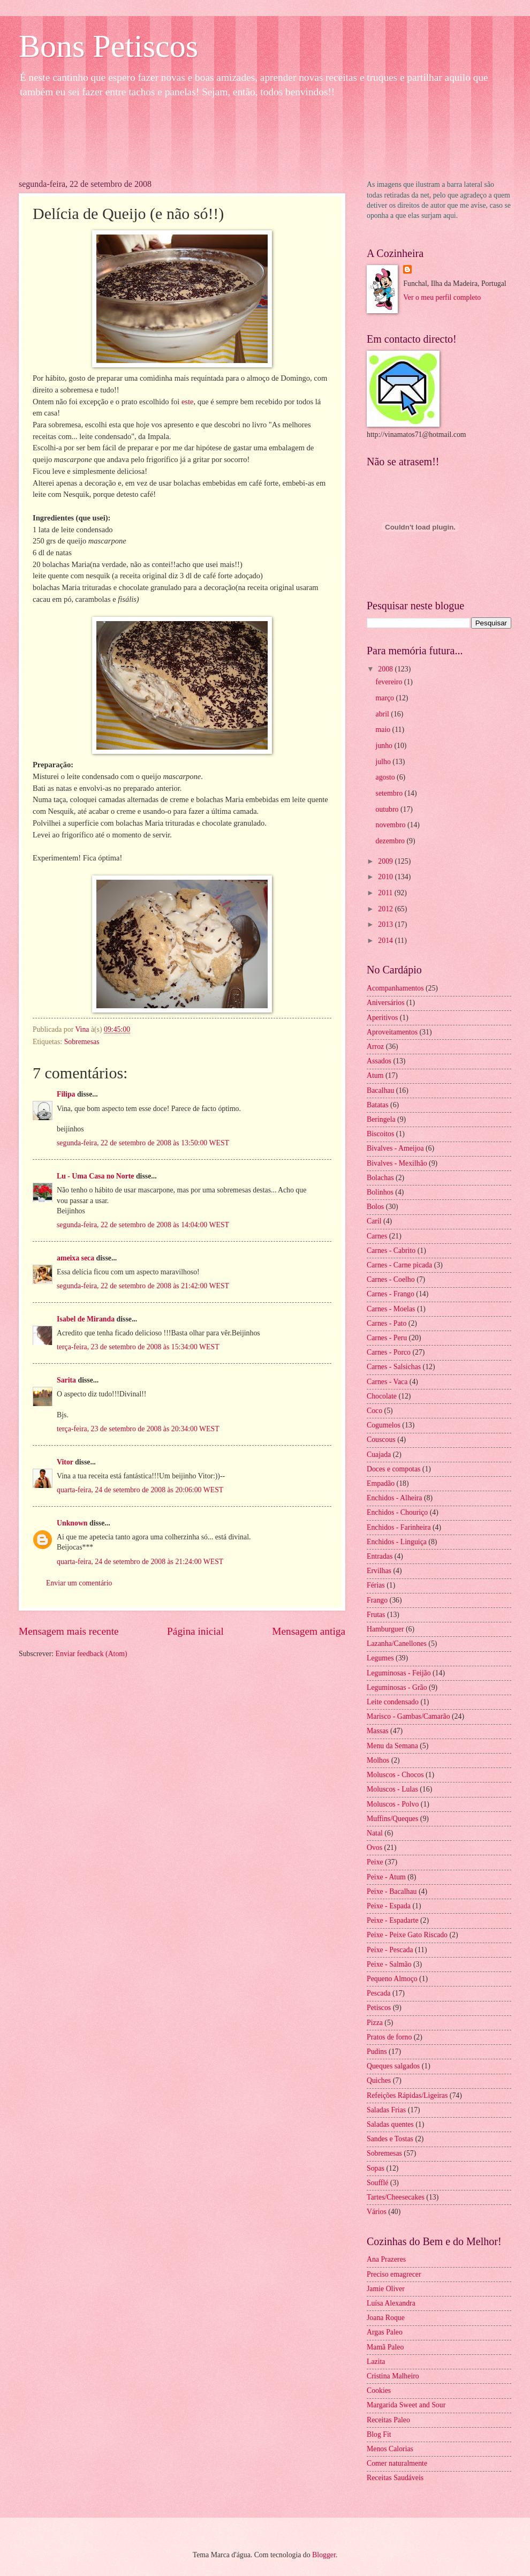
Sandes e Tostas (390, 2139)
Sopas (375, 2168)
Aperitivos (382, 1018)
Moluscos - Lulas (392, 1789)
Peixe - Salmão (389, 1964)
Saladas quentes (390, 2124)
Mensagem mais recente (69, 1631)
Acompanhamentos (395, 988)
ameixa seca (75, 1258)
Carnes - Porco (389, 1352)
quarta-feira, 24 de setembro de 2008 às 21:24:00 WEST (140, 1562)
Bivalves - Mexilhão (397, 1163)
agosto (386, 777)
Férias (376, 1585)
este (187, 401)
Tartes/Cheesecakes (396, 2197)
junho (385, 746)
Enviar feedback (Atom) (91, 1654)
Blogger (324, 2555)
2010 (386, 877)
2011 (386, 893)
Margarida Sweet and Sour (406, 2405)
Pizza (375, 2023)
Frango (377, 1600)
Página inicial (195, 1631)
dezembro (391, 841)
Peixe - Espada (389, 1906)
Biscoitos (380, 1134)
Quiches (379, 2080)
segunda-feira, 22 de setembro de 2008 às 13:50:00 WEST (143, 1143)
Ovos (374, 1848)
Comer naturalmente (397, 2463)
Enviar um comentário (79, 1583)
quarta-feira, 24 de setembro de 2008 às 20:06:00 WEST (140, 1490)
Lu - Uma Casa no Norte (95, 1176)
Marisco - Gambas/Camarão (408, 1716)
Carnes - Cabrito (391, 1251)
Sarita (66, 1380)
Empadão (381, 1483)
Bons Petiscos (108, 46)
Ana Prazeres (386, 2259)
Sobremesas (82, 1042)
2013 (386, 924)
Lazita (376, 2362)
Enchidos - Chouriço (397, 1512)
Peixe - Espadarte (393, 1920)
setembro (390, 793)
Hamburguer (385, 1629)
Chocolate (382, 1396)
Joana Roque (386, 2318)
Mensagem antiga (308, 1631)
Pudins (377, 2052)
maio (384, 730)
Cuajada (379, 1455)
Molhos (378, 1760)
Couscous (381, 1440)
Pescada (378, 1993)
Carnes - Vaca (387, 1382)
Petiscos (379, 2008)
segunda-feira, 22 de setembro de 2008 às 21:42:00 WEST (143, 1286)
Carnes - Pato (386, 1323)
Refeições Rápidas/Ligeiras (407, 2095)
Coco (374, 1411)
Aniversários (386, 1003)
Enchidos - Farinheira (399, 1527)
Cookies (379, 2390)
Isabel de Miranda (86, 1319)
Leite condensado (393, 1702)
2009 (386, 861)
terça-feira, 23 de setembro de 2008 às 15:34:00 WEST (138, 1347)
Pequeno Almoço (392, 1979)
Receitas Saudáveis (395, 2478)
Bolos (375, 1207)
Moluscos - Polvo (393, 1804)
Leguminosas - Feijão (399, 1673)
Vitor (65, 1462)
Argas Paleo (385, 2332)
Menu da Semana (392, 1746)
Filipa (66, 1094)
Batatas (378, 1105)
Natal (375, 1833)
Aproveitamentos (392, 1032)
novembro (391, 825)
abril (383, 714)
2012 (386, 909)
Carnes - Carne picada (399, 1265)
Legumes (380, 1658)
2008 (386, 669)
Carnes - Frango (390, 1294)
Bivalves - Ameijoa (395, 1148)
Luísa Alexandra (391, 2303)
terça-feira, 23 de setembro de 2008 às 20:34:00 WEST (138, 1429)
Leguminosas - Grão (397, 1687)
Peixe (375, 1862)
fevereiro (390, 682)
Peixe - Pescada (390, 1950)
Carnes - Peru (387, 1338)
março (386, 698)
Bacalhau (380, 1090)
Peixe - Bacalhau (392, 1891)
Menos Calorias (390, 2449)
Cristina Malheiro (393, 2376)
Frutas (376, 1615)
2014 (386, 940)
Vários (377, 2212)
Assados (379, 1061)
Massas (378, 1731)
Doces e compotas (393, 1469)
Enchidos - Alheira (394, 1498)
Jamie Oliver (386, 2289)
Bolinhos (380, 1192)
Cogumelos (383, 1425)
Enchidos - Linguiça (397, 1542)
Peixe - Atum (386, 1877)
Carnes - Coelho (391, 1279)
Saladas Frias (386, 2110)
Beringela (381, 1119)
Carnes (377, 1236)
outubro (388, 809)
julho (384, 762)
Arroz (375, 1047)
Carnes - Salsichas (394, 1367)
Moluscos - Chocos (395, 1775)
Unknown (72, 1523)
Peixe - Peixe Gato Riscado (407, 1935)
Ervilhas (379, 1571)
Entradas (379, 1556)
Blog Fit (379, 2434)
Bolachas (380, 1178)
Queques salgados (393, 2066)
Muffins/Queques (392, 1819)
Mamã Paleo (385, 2347)
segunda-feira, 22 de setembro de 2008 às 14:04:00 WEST (143, 1225)
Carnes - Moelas (391, 1309)
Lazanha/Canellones (397, 1644)
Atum (375, 1075)
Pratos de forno (389, 2037)
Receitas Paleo (388, 2420)
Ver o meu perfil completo (442, 297)
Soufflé (377, 2183)
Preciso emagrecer (394, 2274)
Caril (374, 1221)
